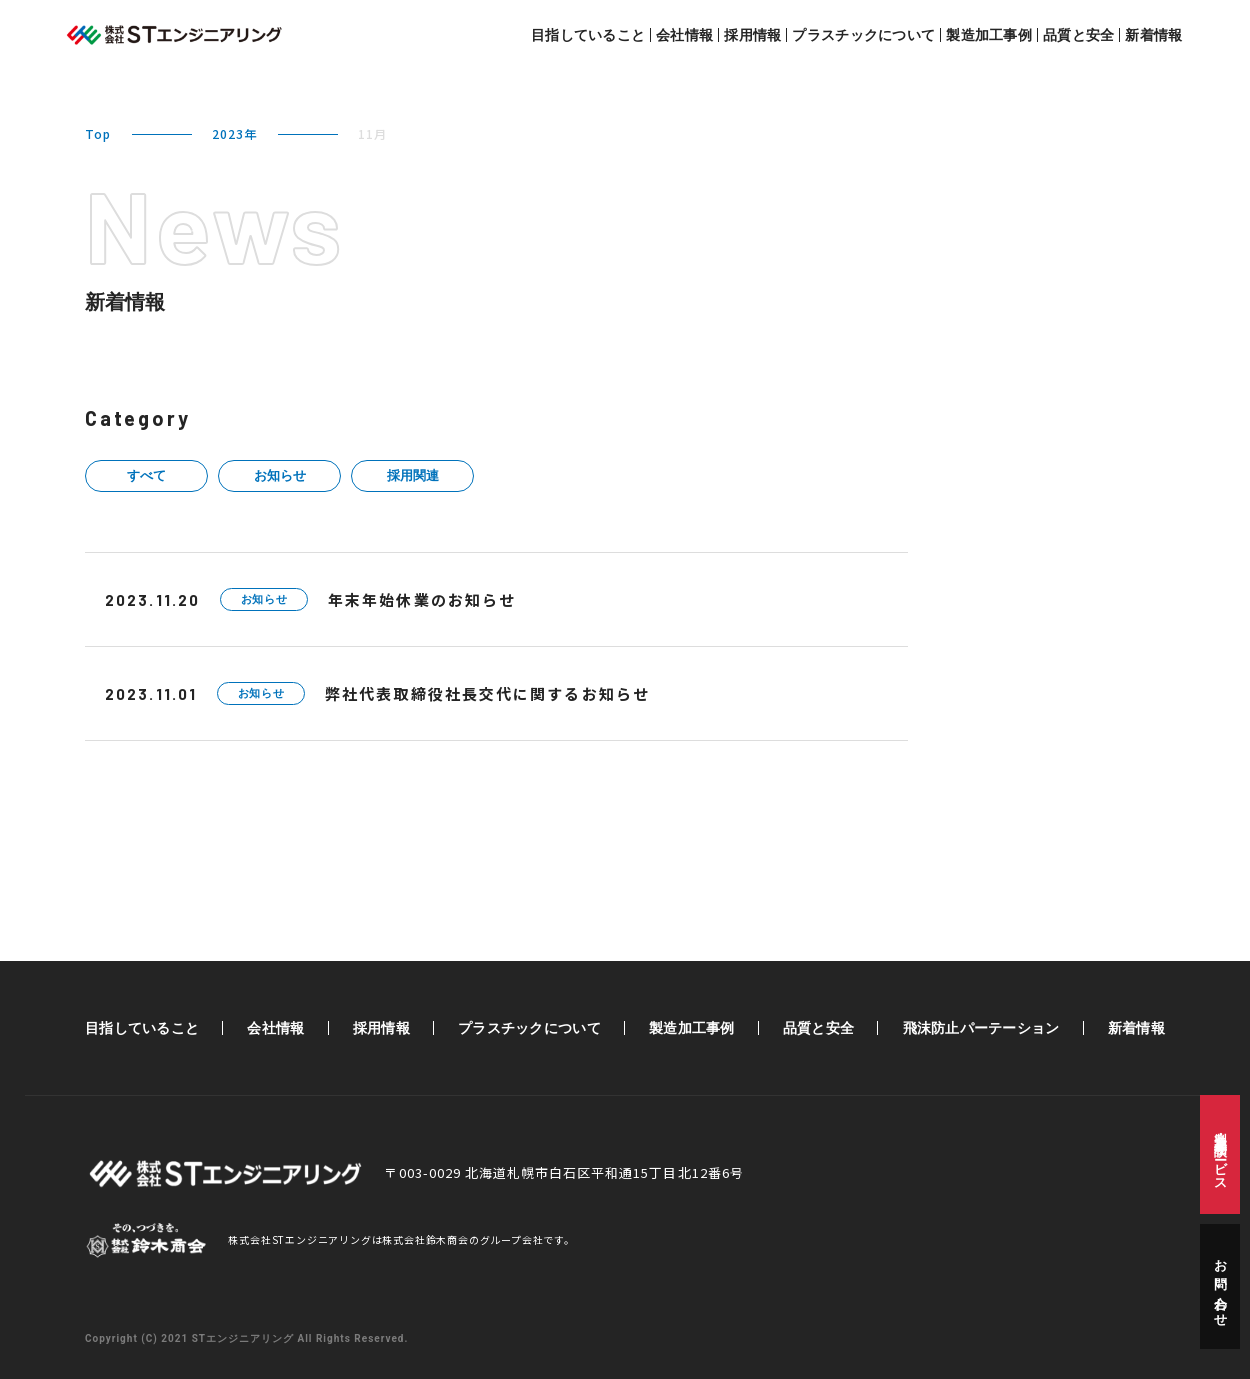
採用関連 (413, 475)
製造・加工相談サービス (1220, 1154)
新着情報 (1153, 35)
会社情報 (684, 35)
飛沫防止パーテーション (981, 1028)
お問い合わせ (1220, 1286)
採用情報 (752, 35)
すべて (146, 475)
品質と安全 (1078, 35)
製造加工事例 (989, 35)
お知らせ (280, 475)
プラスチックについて (863, 35)
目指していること (588, 35)
